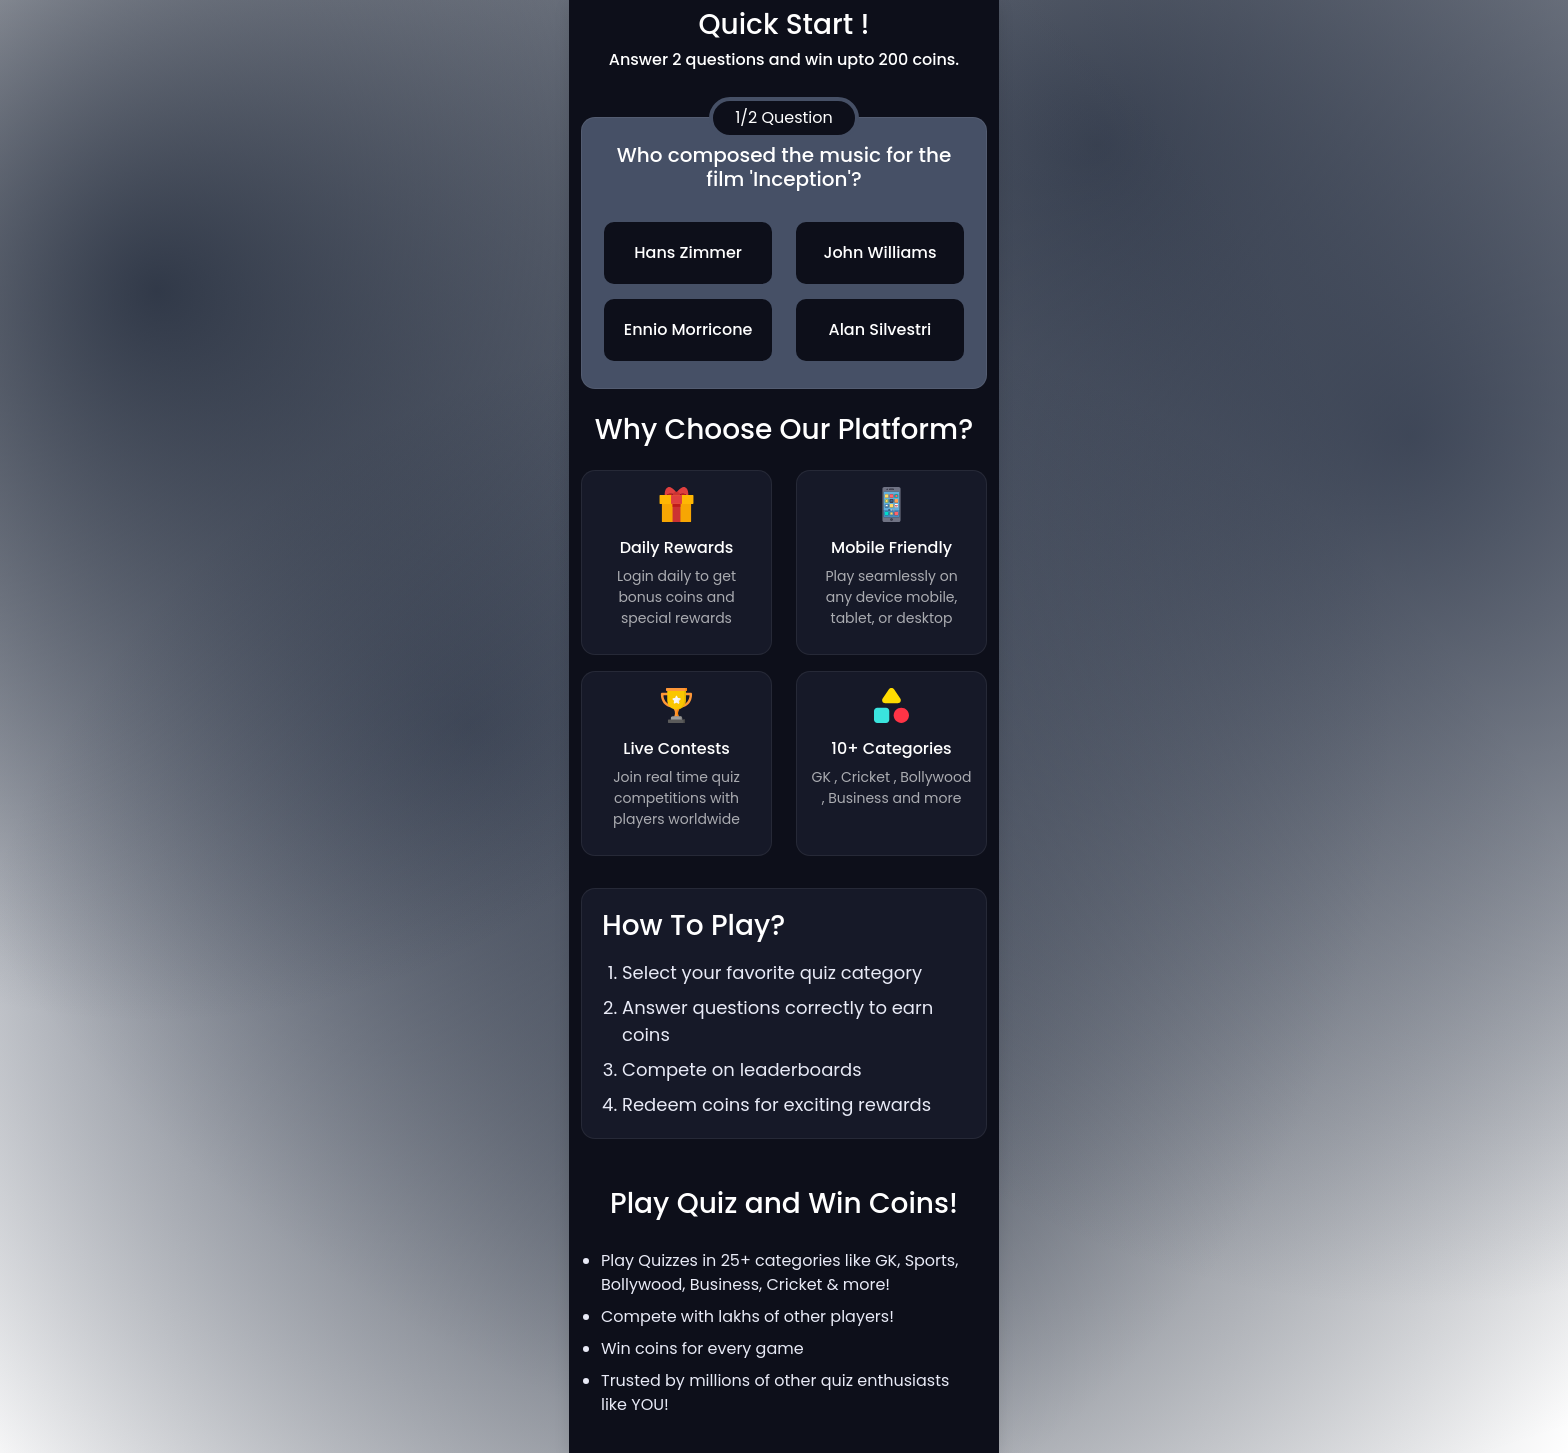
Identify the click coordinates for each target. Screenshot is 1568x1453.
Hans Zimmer (688, 252)
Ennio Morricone (688, 329)
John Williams (879, 252)
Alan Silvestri (879, 329)
